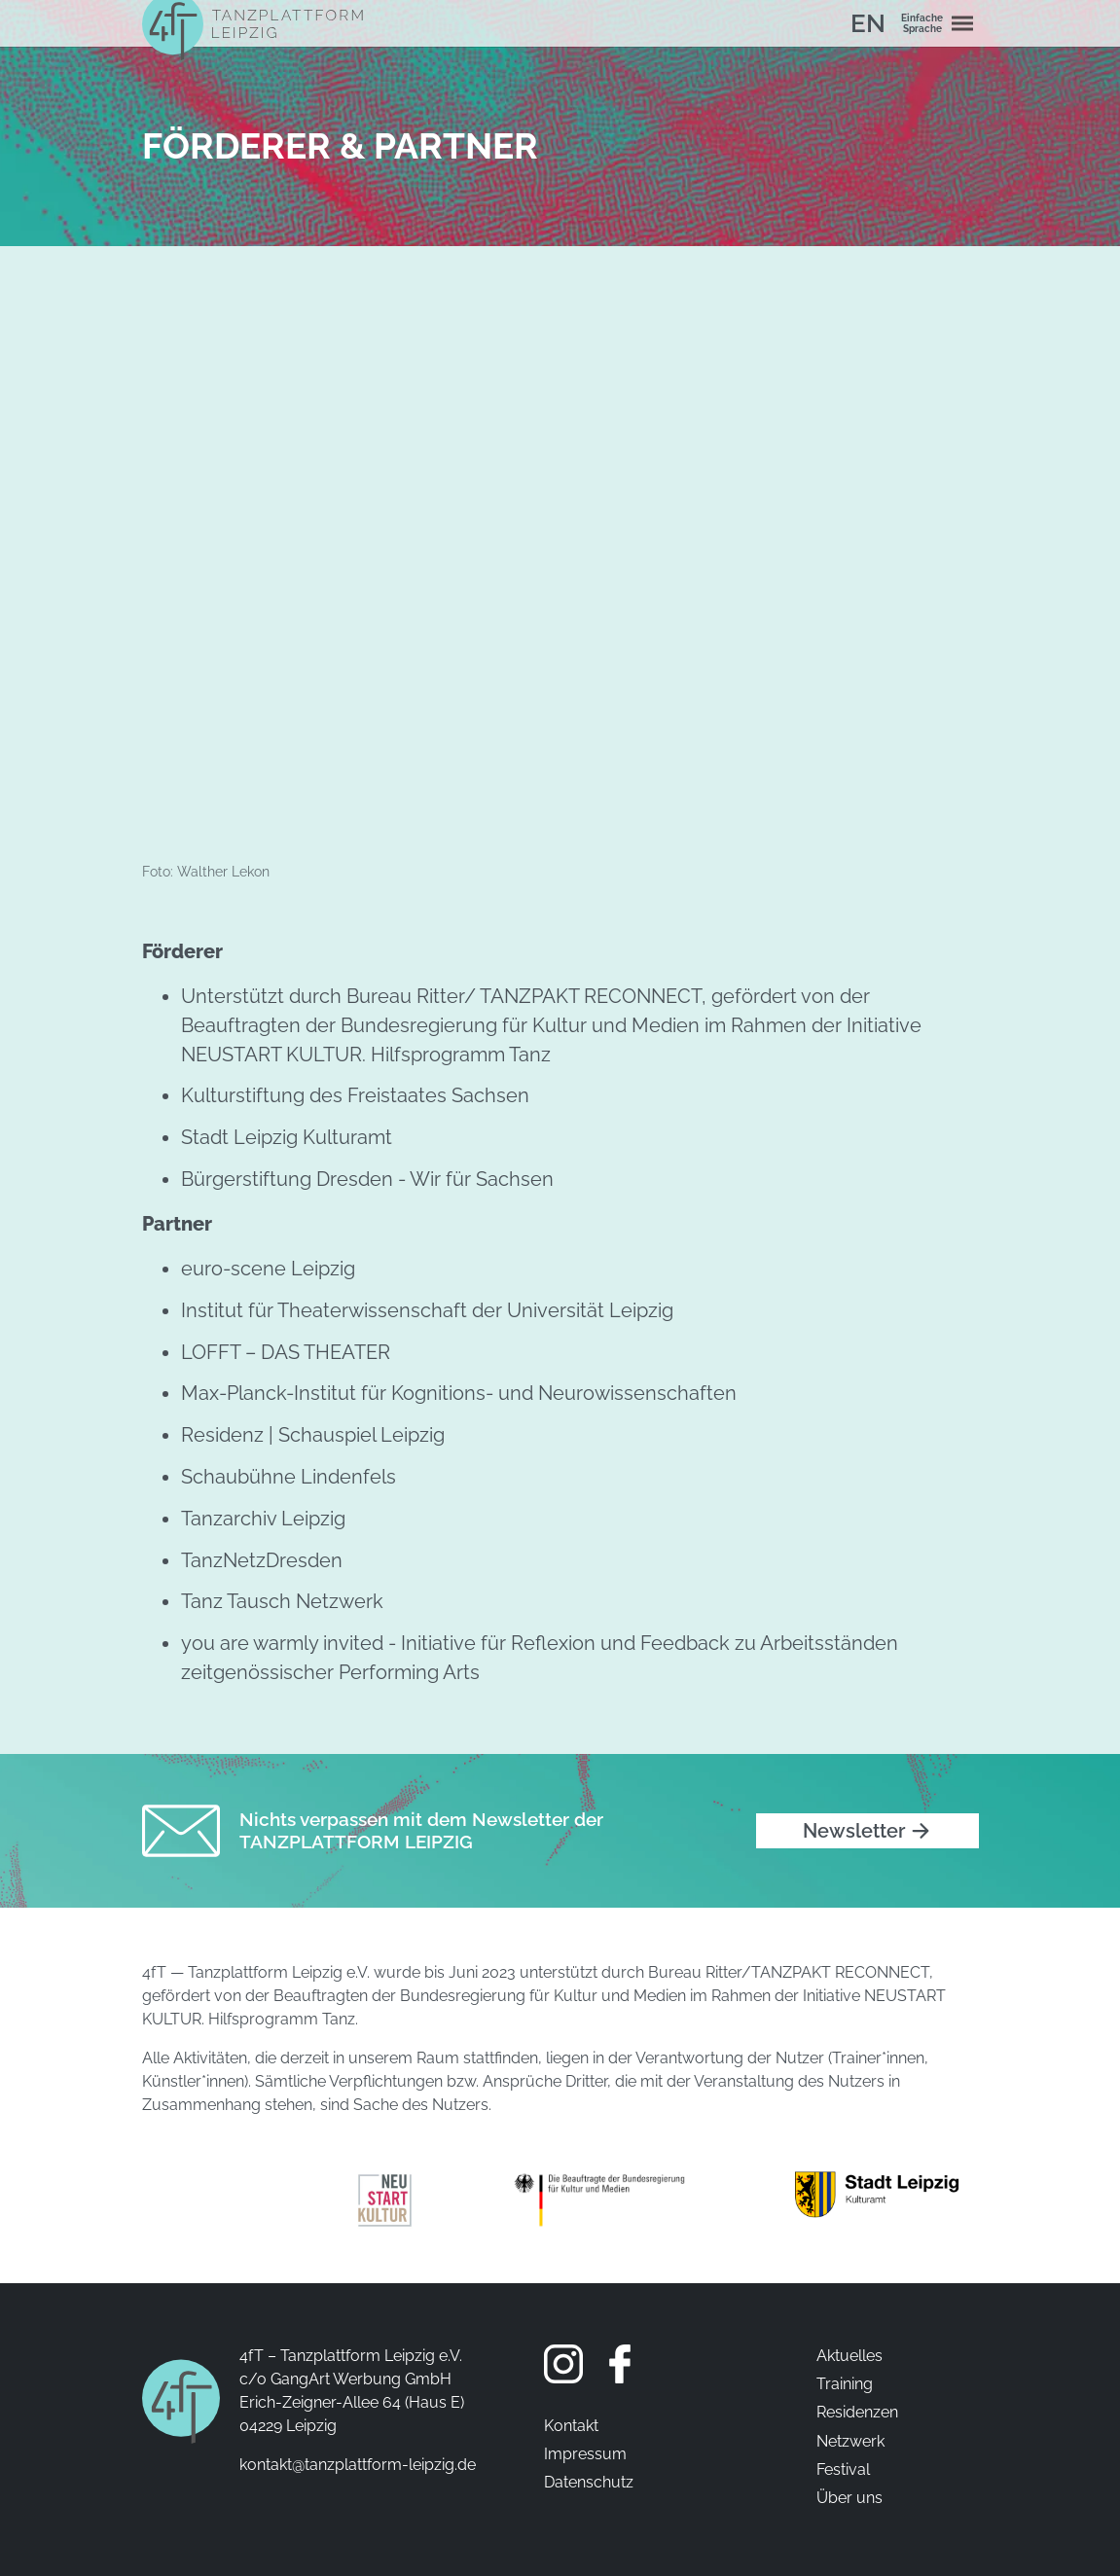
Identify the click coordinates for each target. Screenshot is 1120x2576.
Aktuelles (849, 2355)
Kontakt (571, 2425)
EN (867, 23)
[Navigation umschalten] (962, 23)
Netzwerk (850, 2441)
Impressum (585, 2454)
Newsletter (854, 1831)
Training (844, 2384)
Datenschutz (588, 2482)
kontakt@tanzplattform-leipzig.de (357, 2464)
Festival (843, 2469)
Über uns (849, 2497)
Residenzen (857, 2412)
